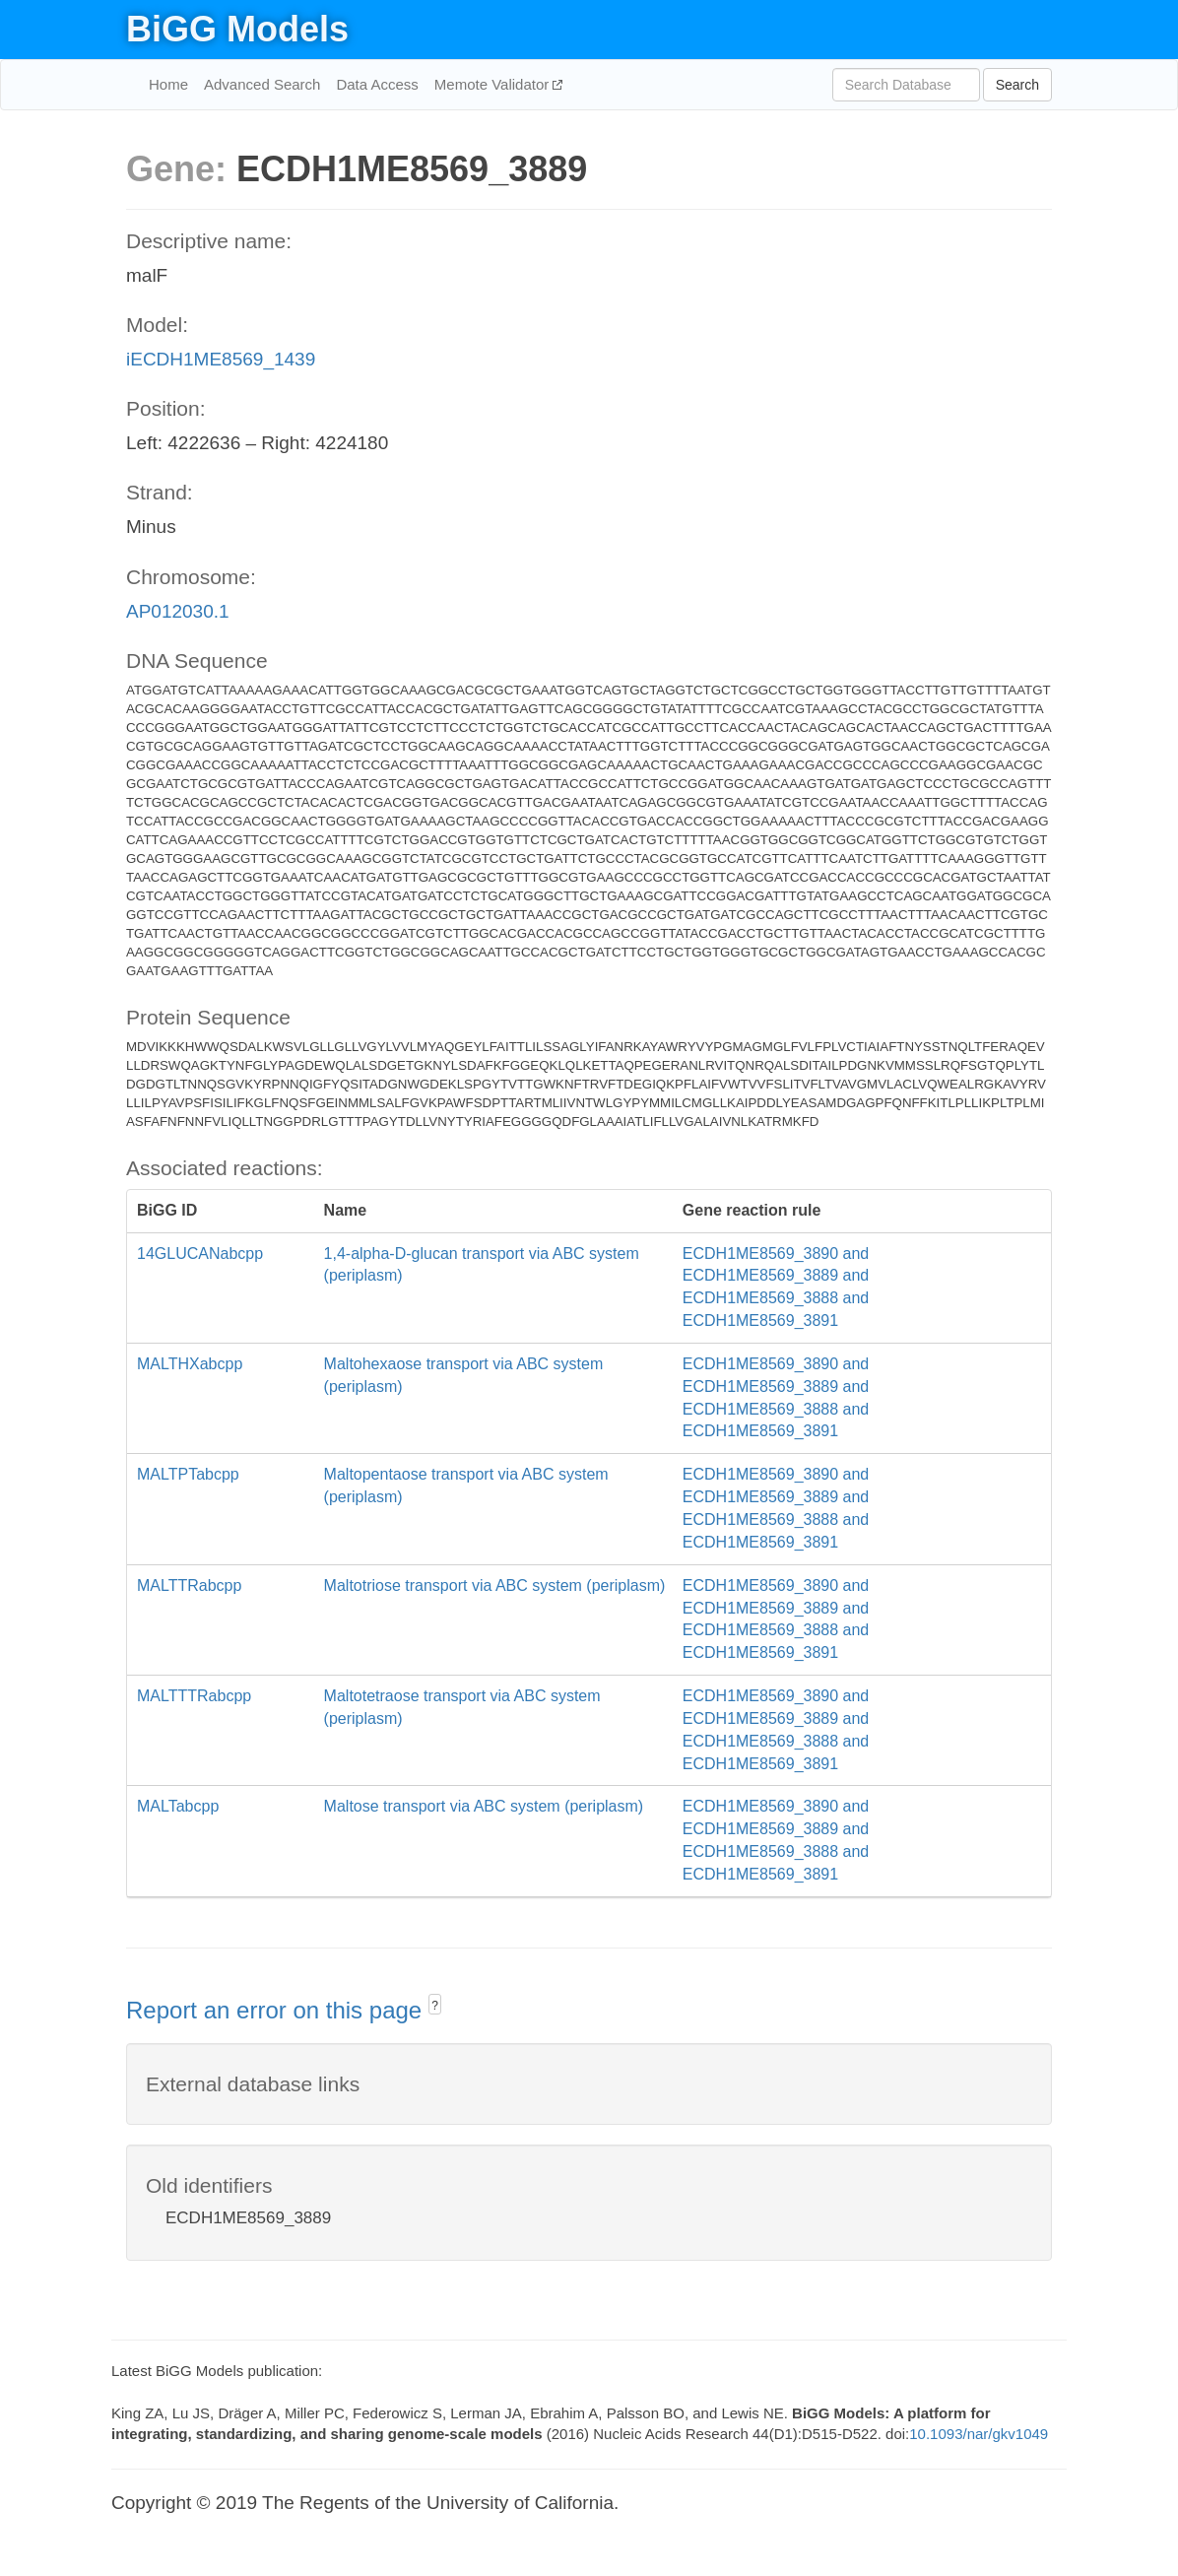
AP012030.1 (177, 611)
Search (1017, 85)
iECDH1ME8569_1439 (220, 359)
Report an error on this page (277, 2010)
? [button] (434, 2006)
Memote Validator (494, 84)
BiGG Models (237, 29)
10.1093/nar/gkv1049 (978, 2433)
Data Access (377, 84)
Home (168, 84)
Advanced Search (262, 84)
